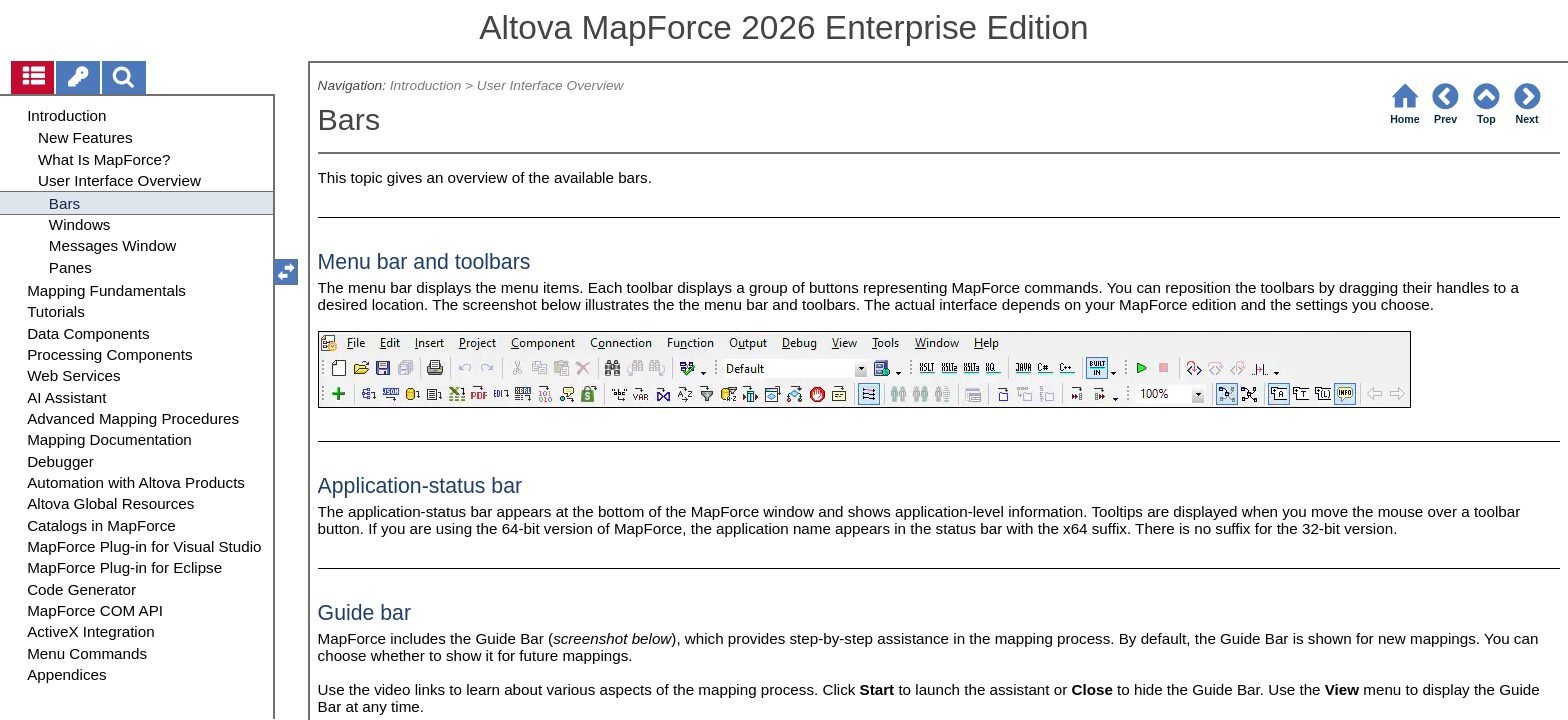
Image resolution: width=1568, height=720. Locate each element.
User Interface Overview (550, 85)
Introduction (425, 85)
